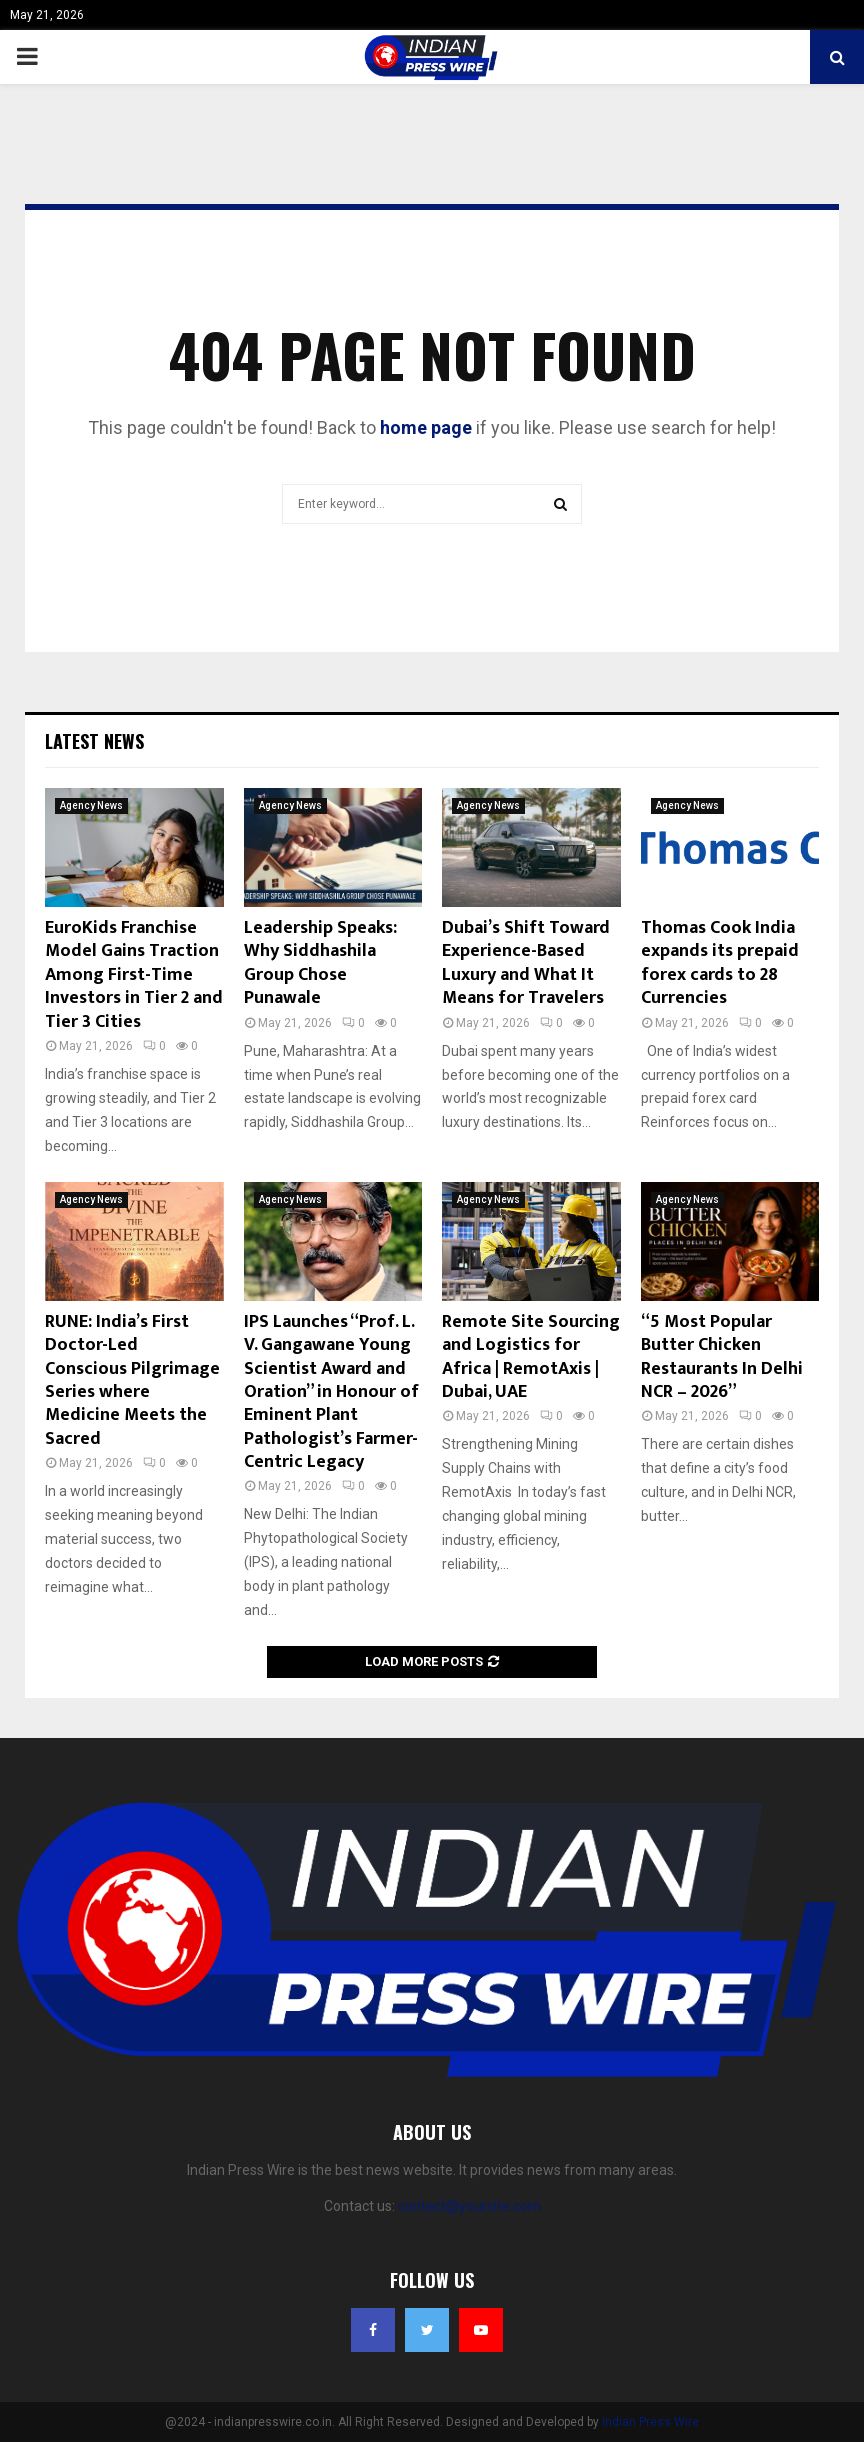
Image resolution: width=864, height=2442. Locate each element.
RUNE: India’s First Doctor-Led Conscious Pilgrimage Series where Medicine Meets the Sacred (132, 1380)
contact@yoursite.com (469, 2206)
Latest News (94, 741)
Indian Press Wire (650, 2422)
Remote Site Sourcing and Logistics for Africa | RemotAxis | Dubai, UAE (531, 1357)
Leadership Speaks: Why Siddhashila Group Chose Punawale (320, 963)
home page (426, 427)
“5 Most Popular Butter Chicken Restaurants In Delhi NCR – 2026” (722, 1357)
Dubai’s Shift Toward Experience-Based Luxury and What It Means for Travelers (526, 963)
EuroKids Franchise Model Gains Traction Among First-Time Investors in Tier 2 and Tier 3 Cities (134, 975)
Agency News (91, 805)
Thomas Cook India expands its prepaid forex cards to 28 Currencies (720, 963)
